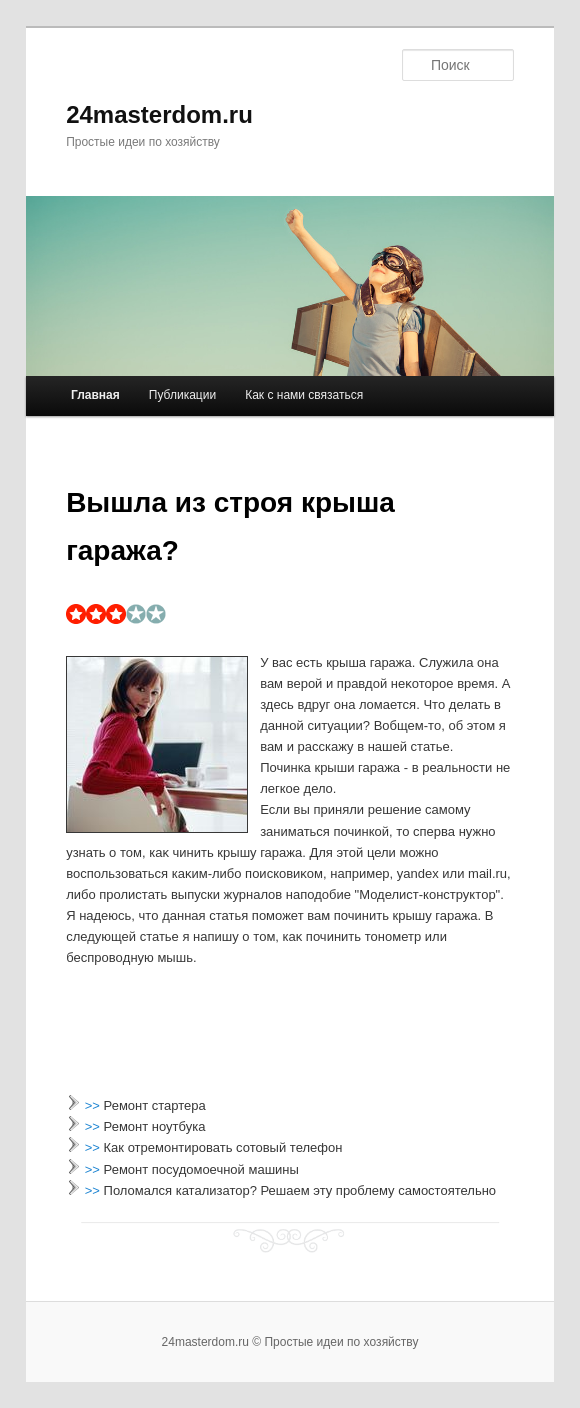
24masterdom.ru (159, 114)
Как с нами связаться (304, 395)
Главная (95, 395)
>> (94, 1105)
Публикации (182, 395)
